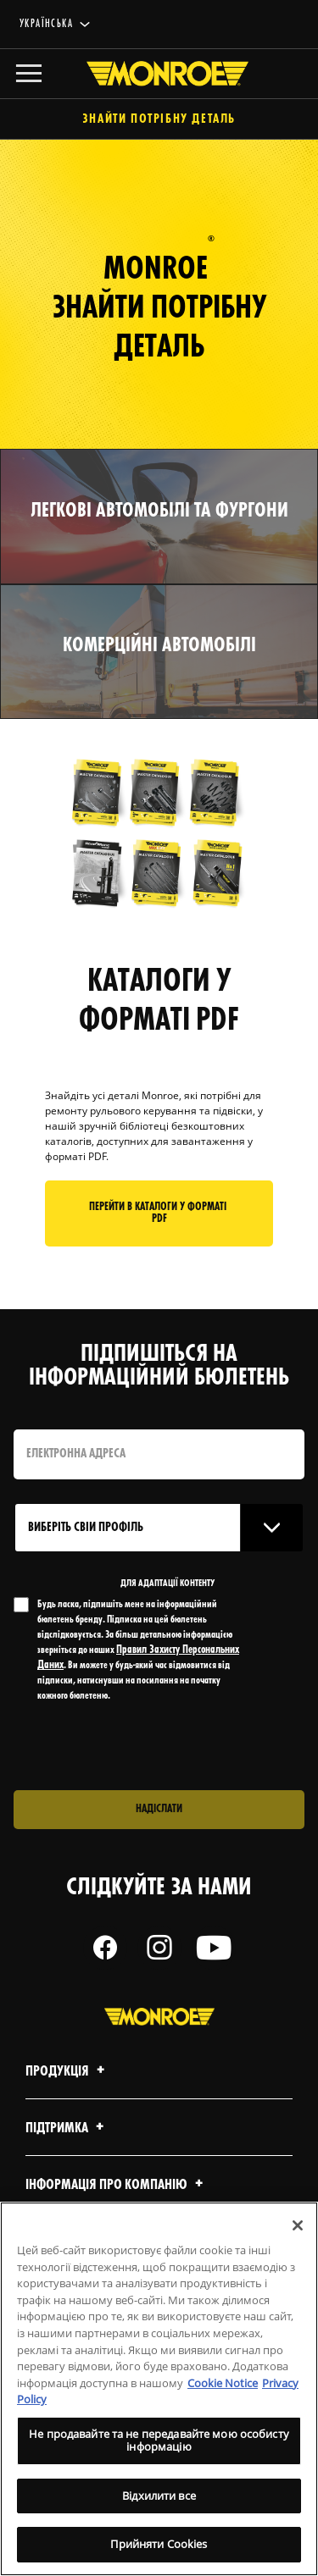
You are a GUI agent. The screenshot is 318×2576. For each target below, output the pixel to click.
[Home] (159, 73)
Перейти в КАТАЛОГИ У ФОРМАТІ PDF (159, 1213)
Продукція (67, 2072)
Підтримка (67, 2128)
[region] (159, 2389)
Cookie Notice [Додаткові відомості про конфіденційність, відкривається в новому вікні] (222, 2383)
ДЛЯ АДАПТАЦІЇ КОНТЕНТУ (167, 1583)
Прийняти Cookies (158, 2543)
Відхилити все (159, 2495)
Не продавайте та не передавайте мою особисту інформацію (159, 2440)
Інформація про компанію (116, 2185)
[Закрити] (297, 2225)
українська (46, 24)
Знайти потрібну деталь (159, 119)
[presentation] (155, 1747)
